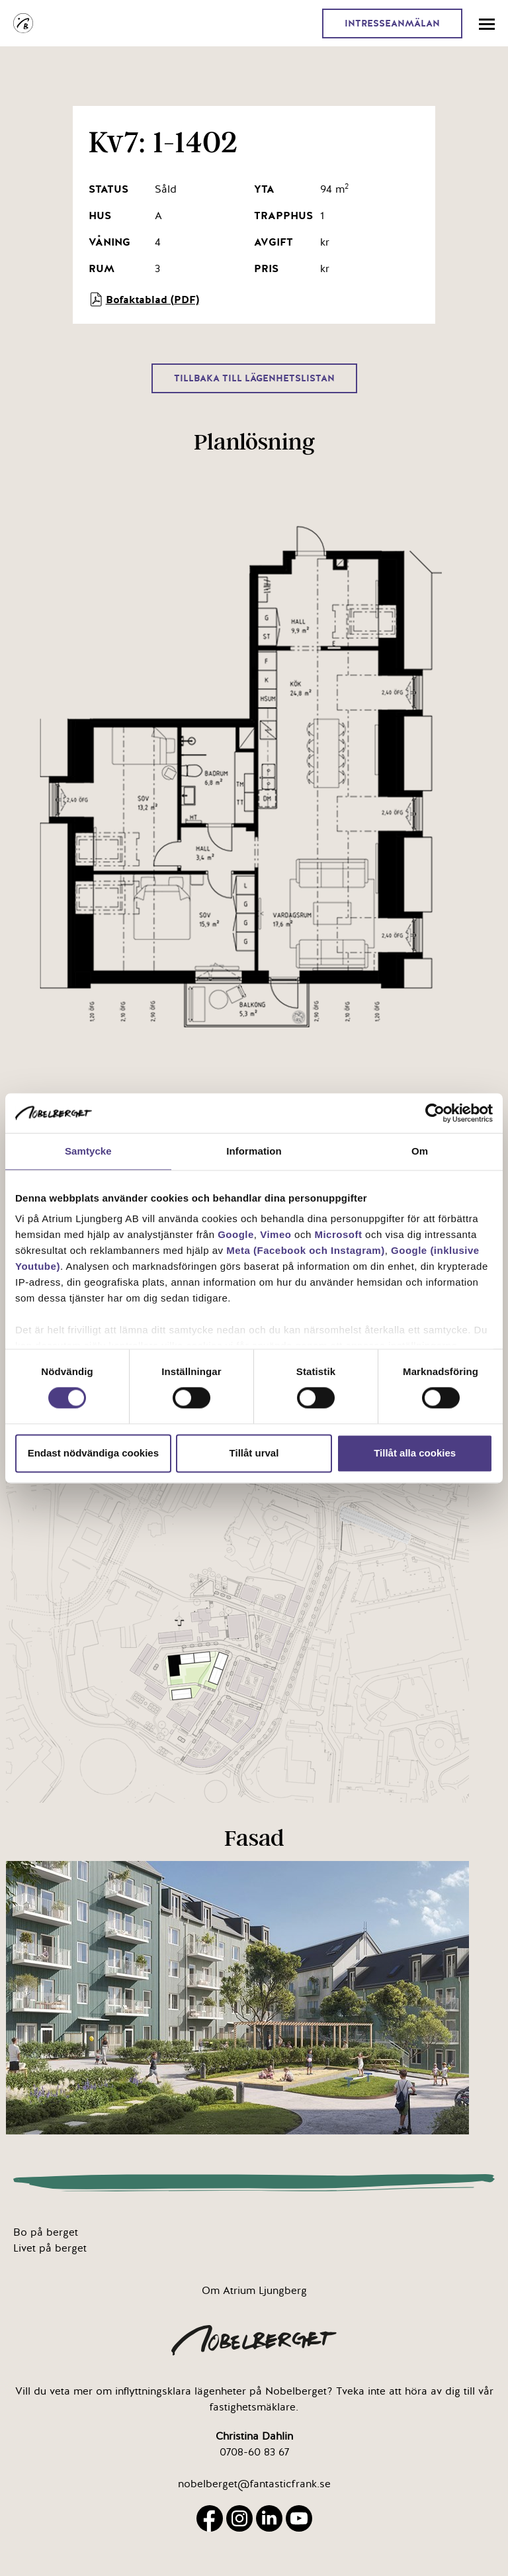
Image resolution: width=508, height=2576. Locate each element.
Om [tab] (419, 1151)
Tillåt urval (254, 1452)
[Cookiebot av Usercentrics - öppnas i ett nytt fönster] (435, 1113)
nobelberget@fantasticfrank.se (254, 2484)
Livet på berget (50, 2248)
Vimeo (275, 1234)
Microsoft (338, 1234)
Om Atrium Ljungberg (254, 2290)
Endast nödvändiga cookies (93, 1452)
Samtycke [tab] (88, 1151)
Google (236, 1234)
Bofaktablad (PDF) (144, 299)
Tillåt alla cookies (415, 1452)
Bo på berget (45, 2232)
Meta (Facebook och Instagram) (305, 1250)
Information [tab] (254, 1151)
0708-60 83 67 (254, 2452)
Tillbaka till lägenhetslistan (254, 378)
